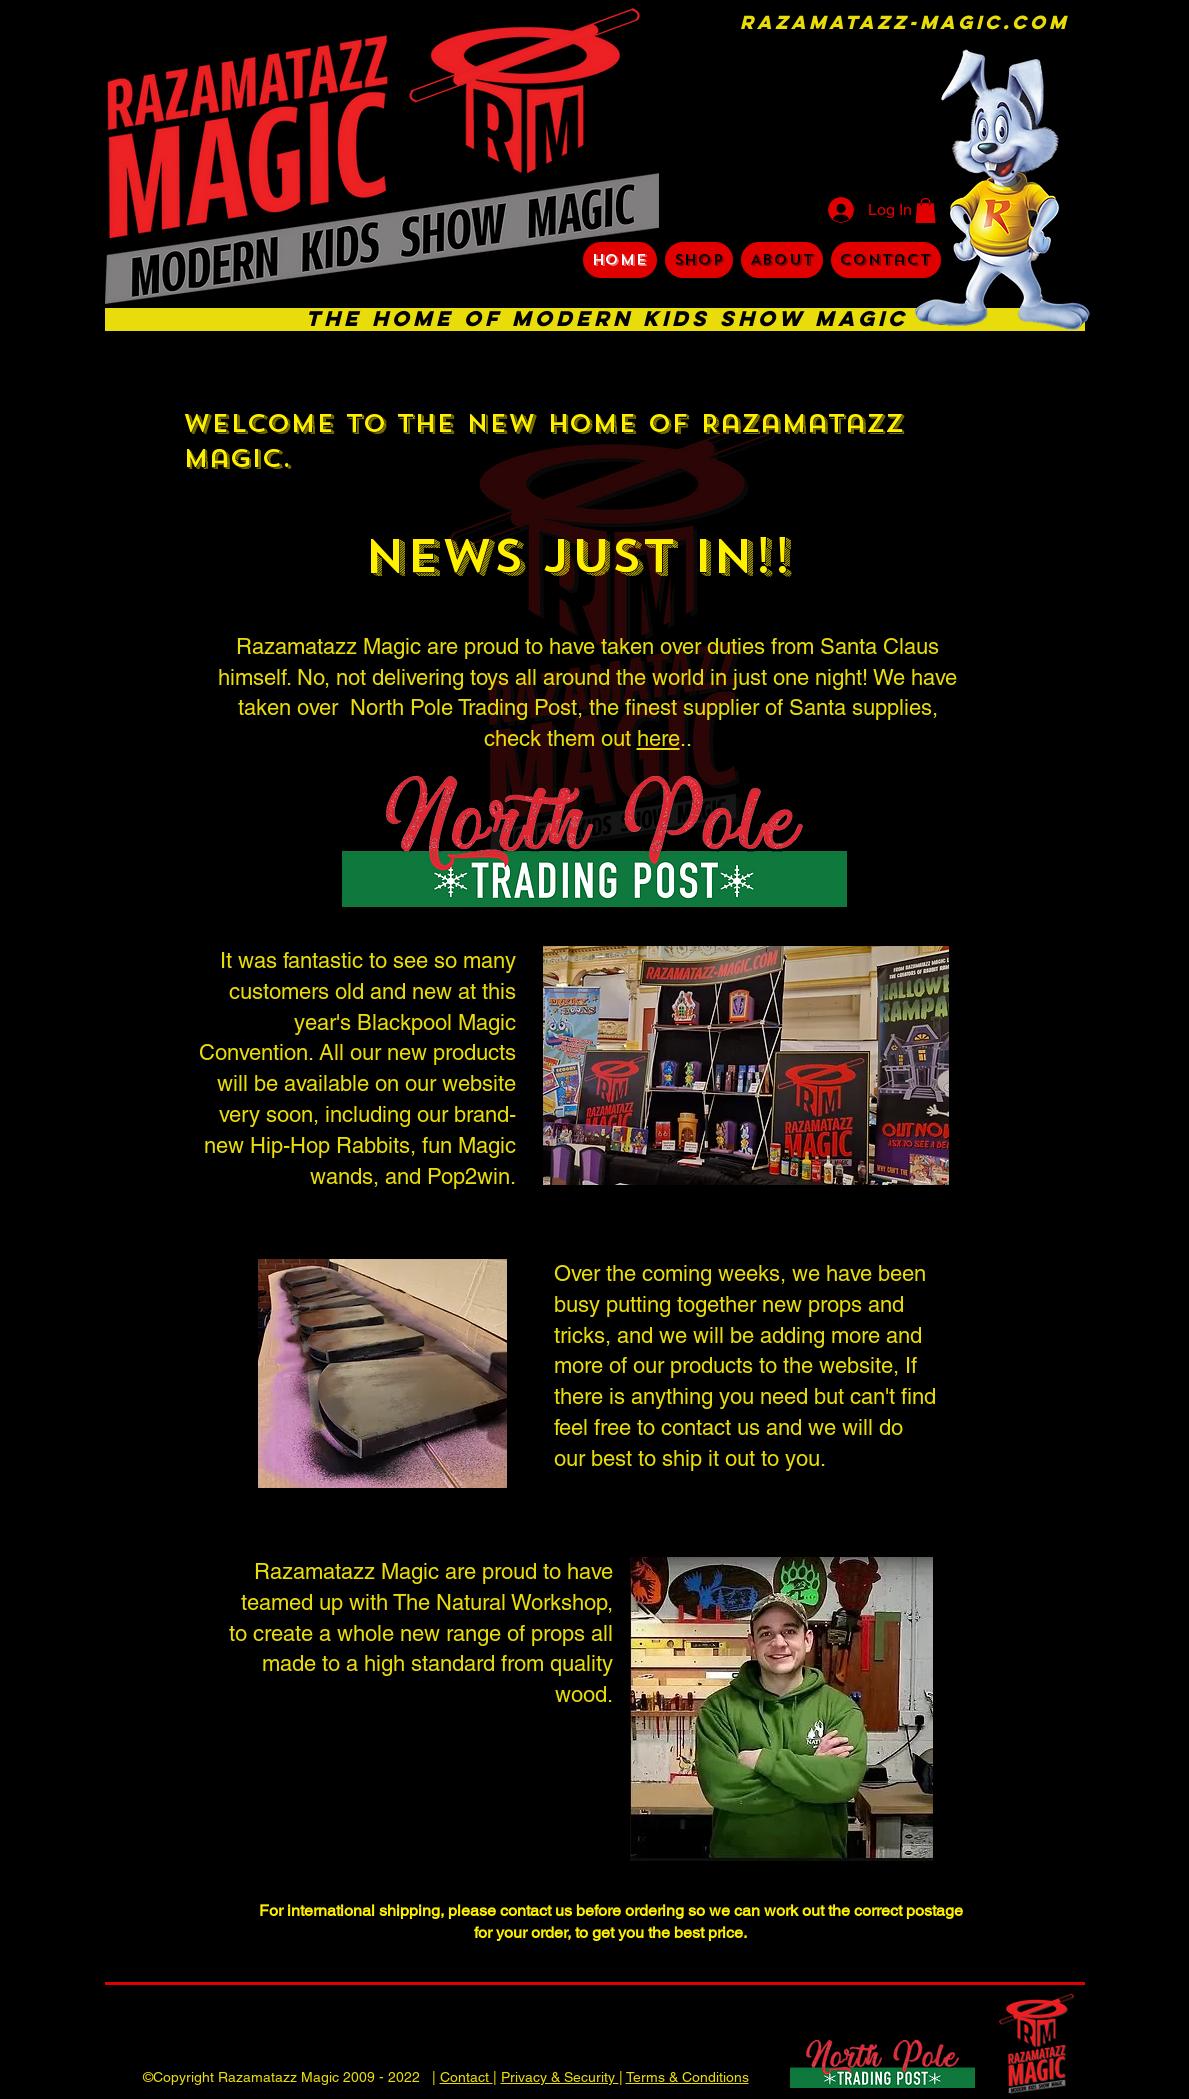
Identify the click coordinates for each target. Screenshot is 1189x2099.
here (658, 738)
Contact (466, 2077)
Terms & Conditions (687, 2077)
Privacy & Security (560, 2077)
